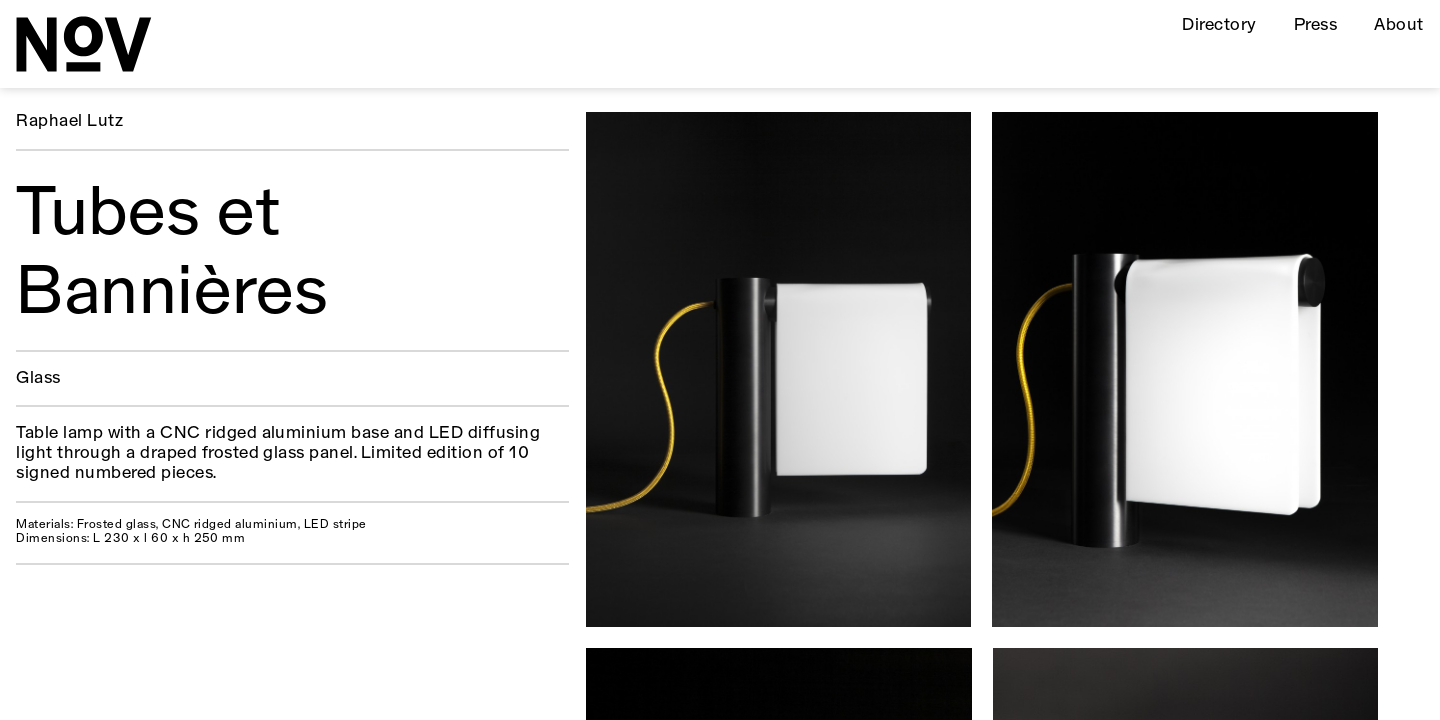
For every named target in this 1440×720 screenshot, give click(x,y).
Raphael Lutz (69, 121)
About (1398, 25)
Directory (1219, 25)
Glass (38, 378)
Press (1315, 25)
